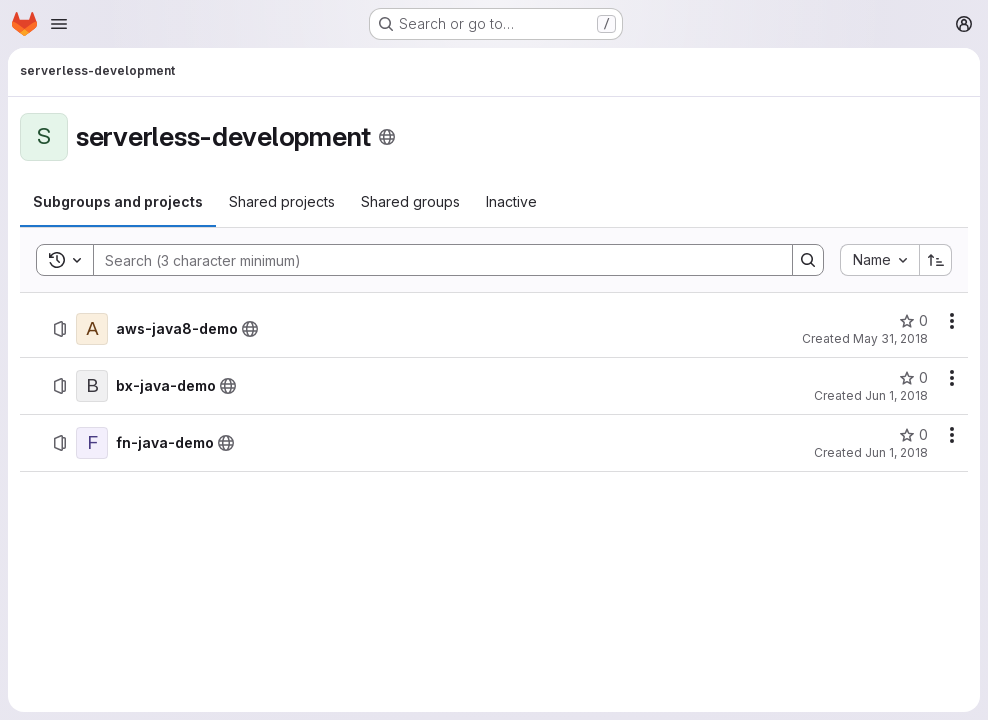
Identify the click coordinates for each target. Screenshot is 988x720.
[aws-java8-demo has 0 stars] (913, 321)
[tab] (118, 202)
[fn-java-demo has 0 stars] (913, 435)
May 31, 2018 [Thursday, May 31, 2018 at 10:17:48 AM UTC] (890, 338)
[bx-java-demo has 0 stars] (913, 378)
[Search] (433, 260)
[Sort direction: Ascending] (936, 260)
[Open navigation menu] (59, 24)
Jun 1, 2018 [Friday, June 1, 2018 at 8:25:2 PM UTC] (896, 452)
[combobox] (879, 260)
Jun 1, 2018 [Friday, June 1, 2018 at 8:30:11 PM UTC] (896, 395)
